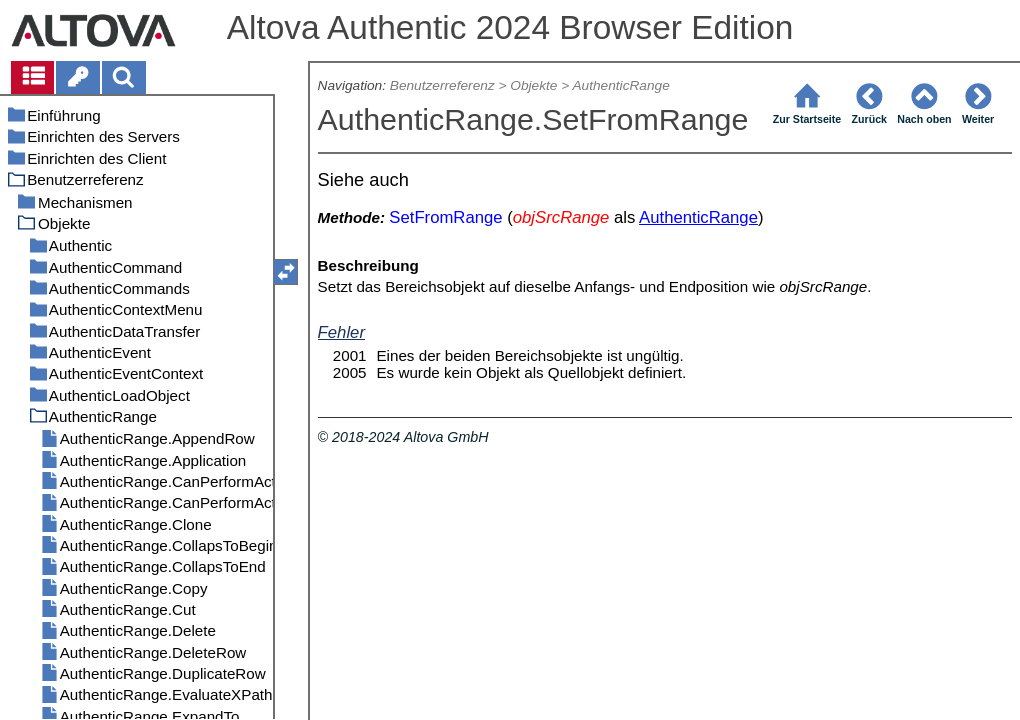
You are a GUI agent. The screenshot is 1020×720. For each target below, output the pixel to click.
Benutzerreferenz (442, 85)
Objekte (533, 85)
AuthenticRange (620, 85)
